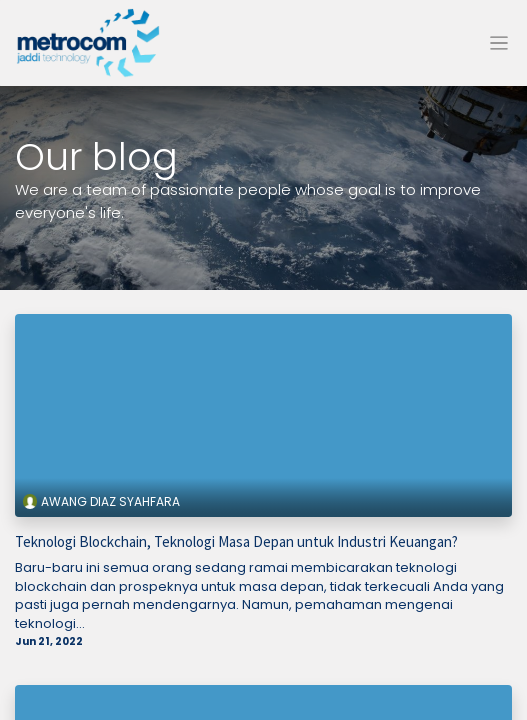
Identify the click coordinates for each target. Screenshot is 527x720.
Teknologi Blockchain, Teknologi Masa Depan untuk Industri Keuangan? (236, 542)
